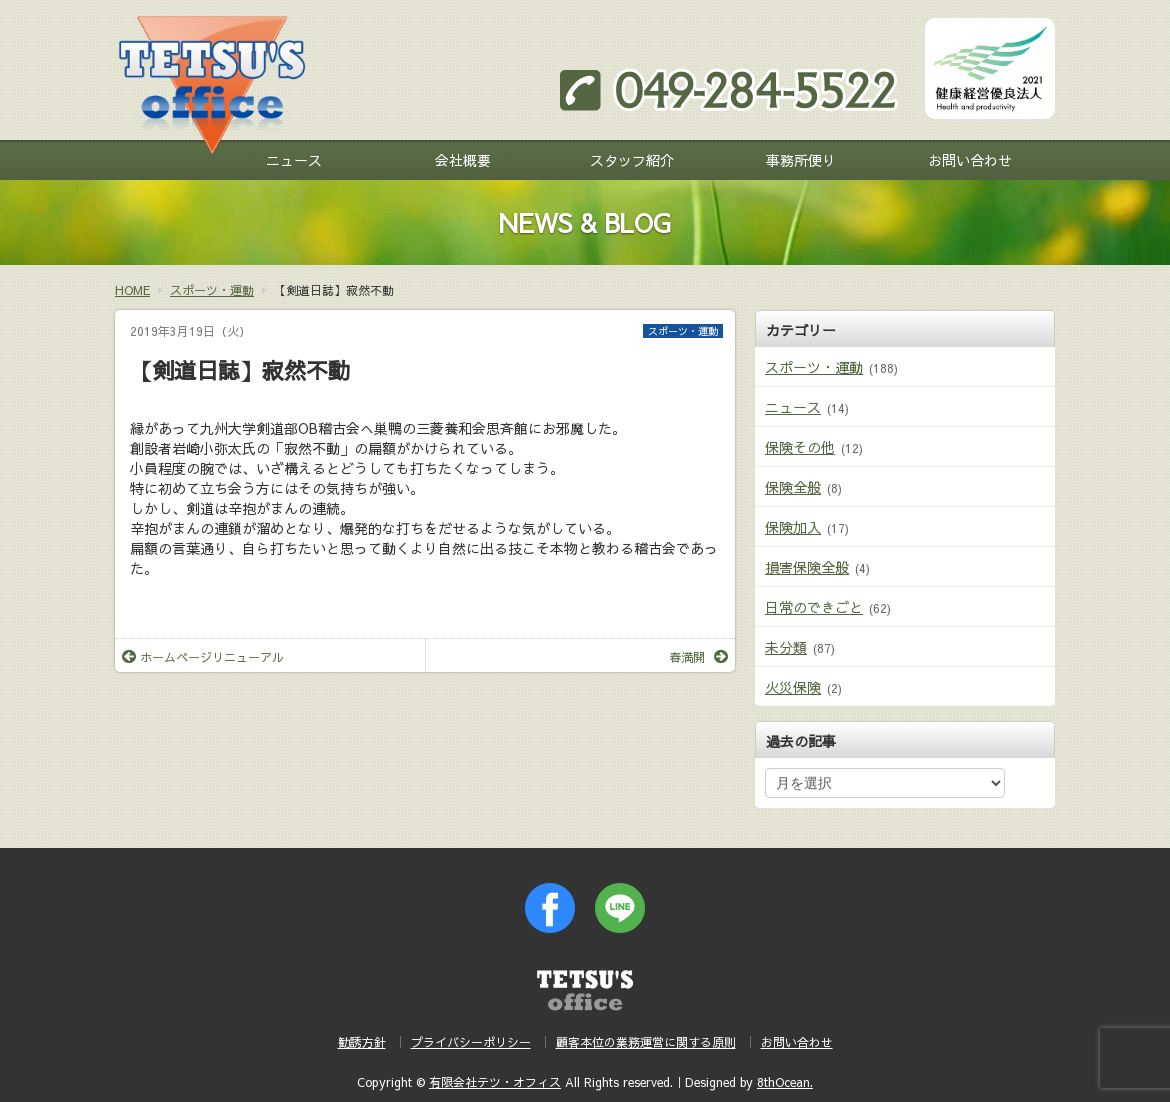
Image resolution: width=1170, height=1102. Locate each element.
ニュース (294, 160)
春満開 (698, 657)
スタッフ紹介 (632, 160)
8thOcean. (785, 1082)
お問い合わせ (970, 160)
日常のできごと (814, 607)
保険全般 (793, 487)
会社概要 (463, 160)
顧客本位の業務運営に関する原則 (646, 1042)
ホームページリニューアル (203, 657)
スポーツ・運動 (683, 331)
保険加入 (793, 527)
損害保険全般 (807, 567)
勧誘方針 (362, 1042)
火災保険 (793, 687)
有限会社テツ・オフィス (495, 1082)
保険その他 (800, 447)
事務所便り (801, 160)
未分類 (786, 647)
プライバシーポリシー (471, 1042)
